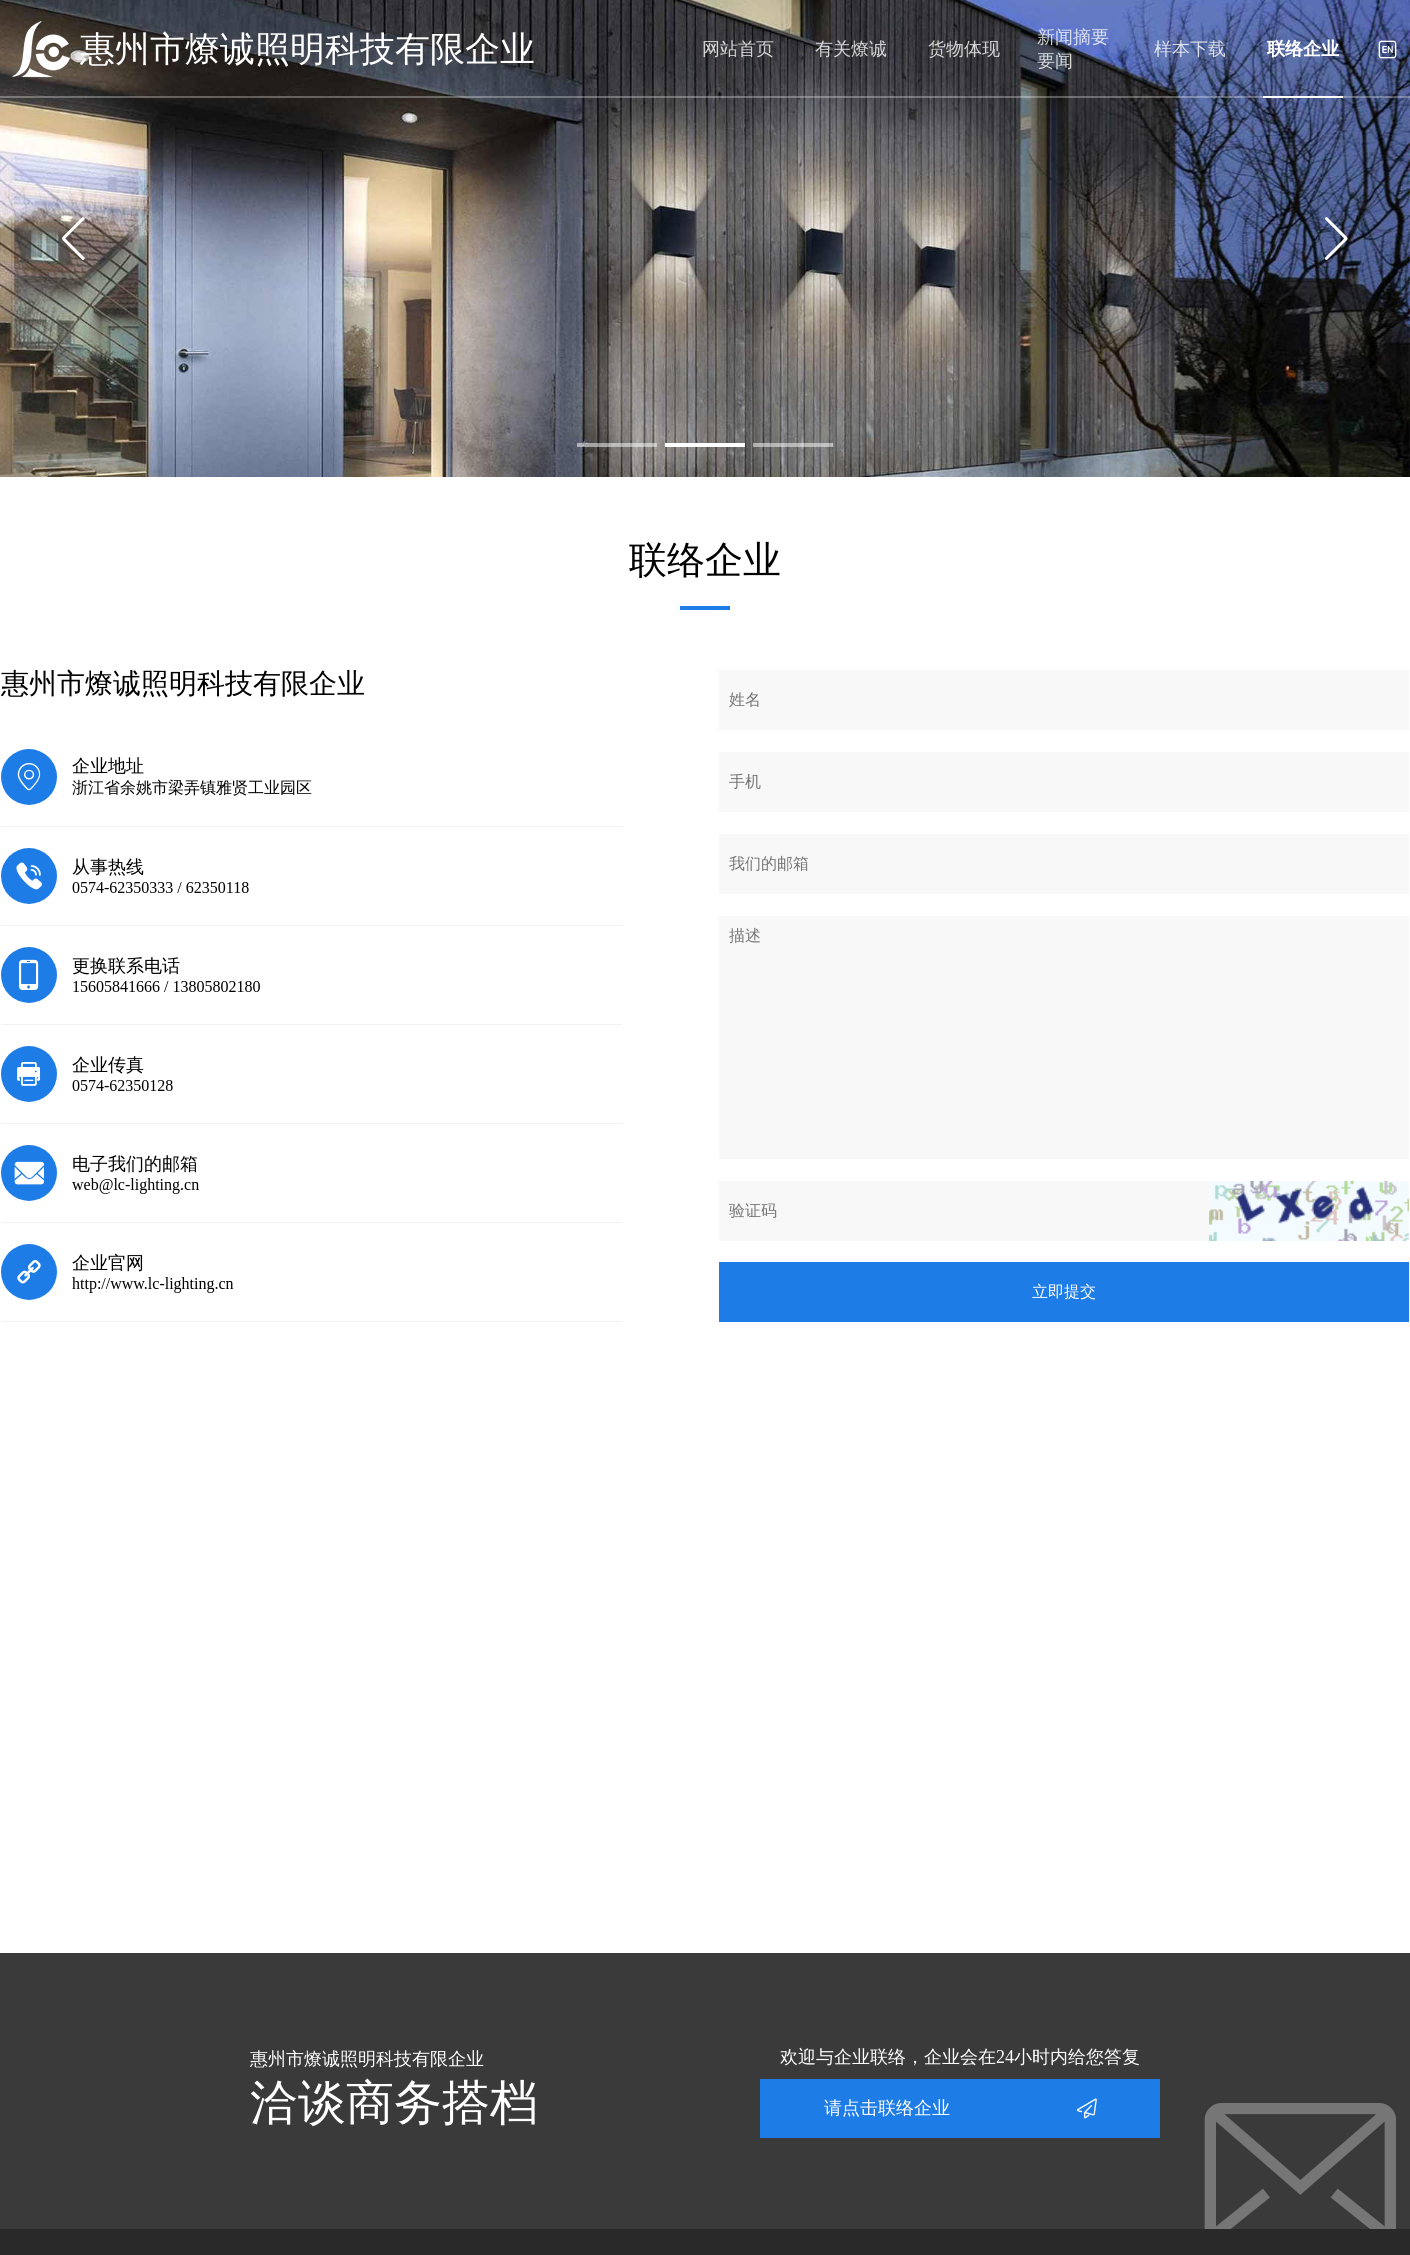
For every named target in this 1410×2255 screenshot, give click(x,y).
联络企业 (1303, 49)
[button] (617, 445)
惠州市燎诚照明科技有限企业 (307, 49)
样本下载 (1190, 49)
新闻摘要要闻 (1073, 49)
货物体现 (964, 49)
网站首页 (738, 49)
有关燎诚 (851, 49)
